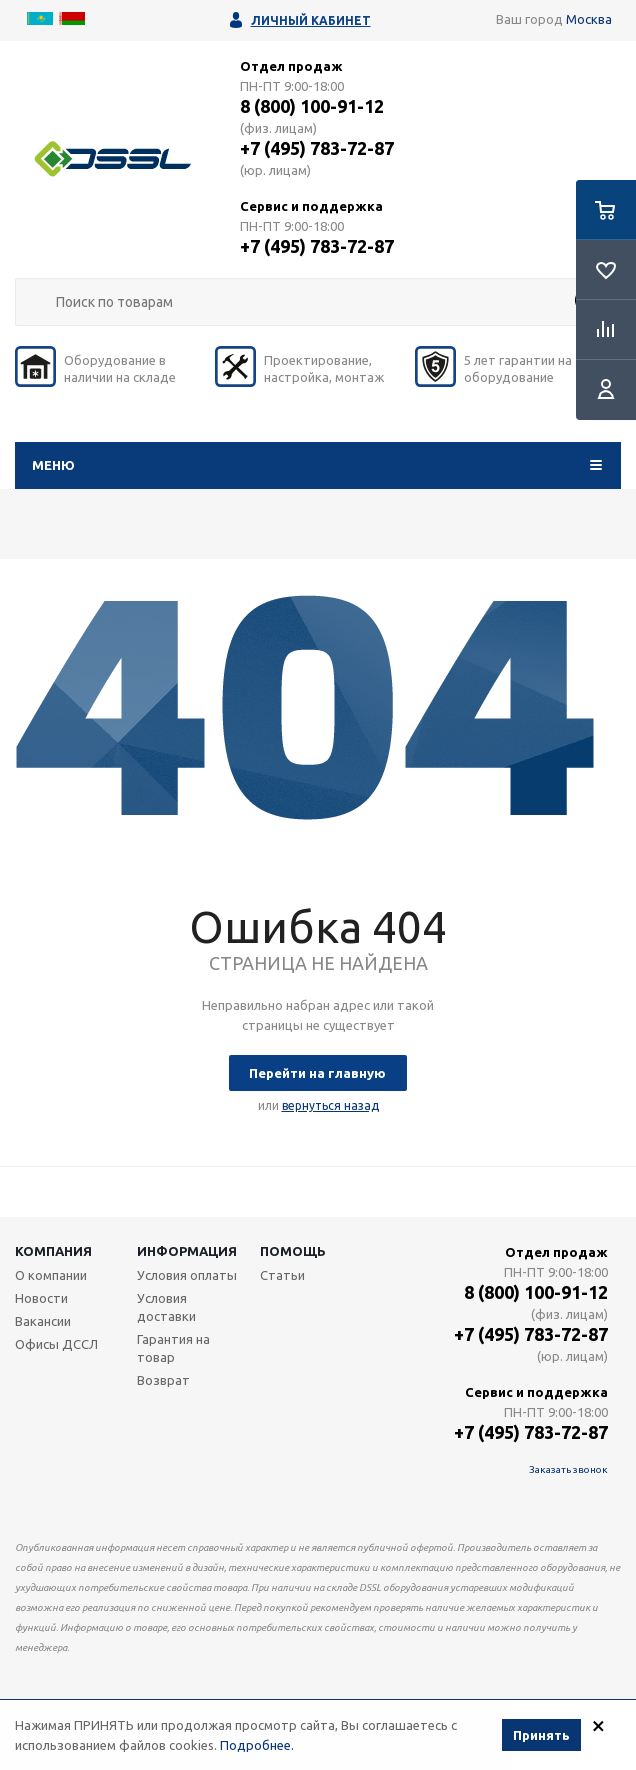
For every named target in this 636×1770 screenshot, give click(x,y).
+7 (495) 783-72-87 (317, 148)
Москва (589, 19)
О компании (51, 1275)
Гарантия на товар (173, 1348)
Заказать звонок (568, 1469)
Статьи (282, 1275)
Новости (41, 1298)
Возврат (163, 1380)
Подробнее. (257, 1748)
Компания (53, 1251)
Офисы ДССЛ (56, 1344)
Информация (187, 1251)
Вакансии (43, 1321)
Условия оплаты (187, 1275)
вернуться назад (330, 1105)
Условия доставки (166, 1307)
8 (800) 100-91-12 (312, 106)
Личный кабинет (311, 20)
